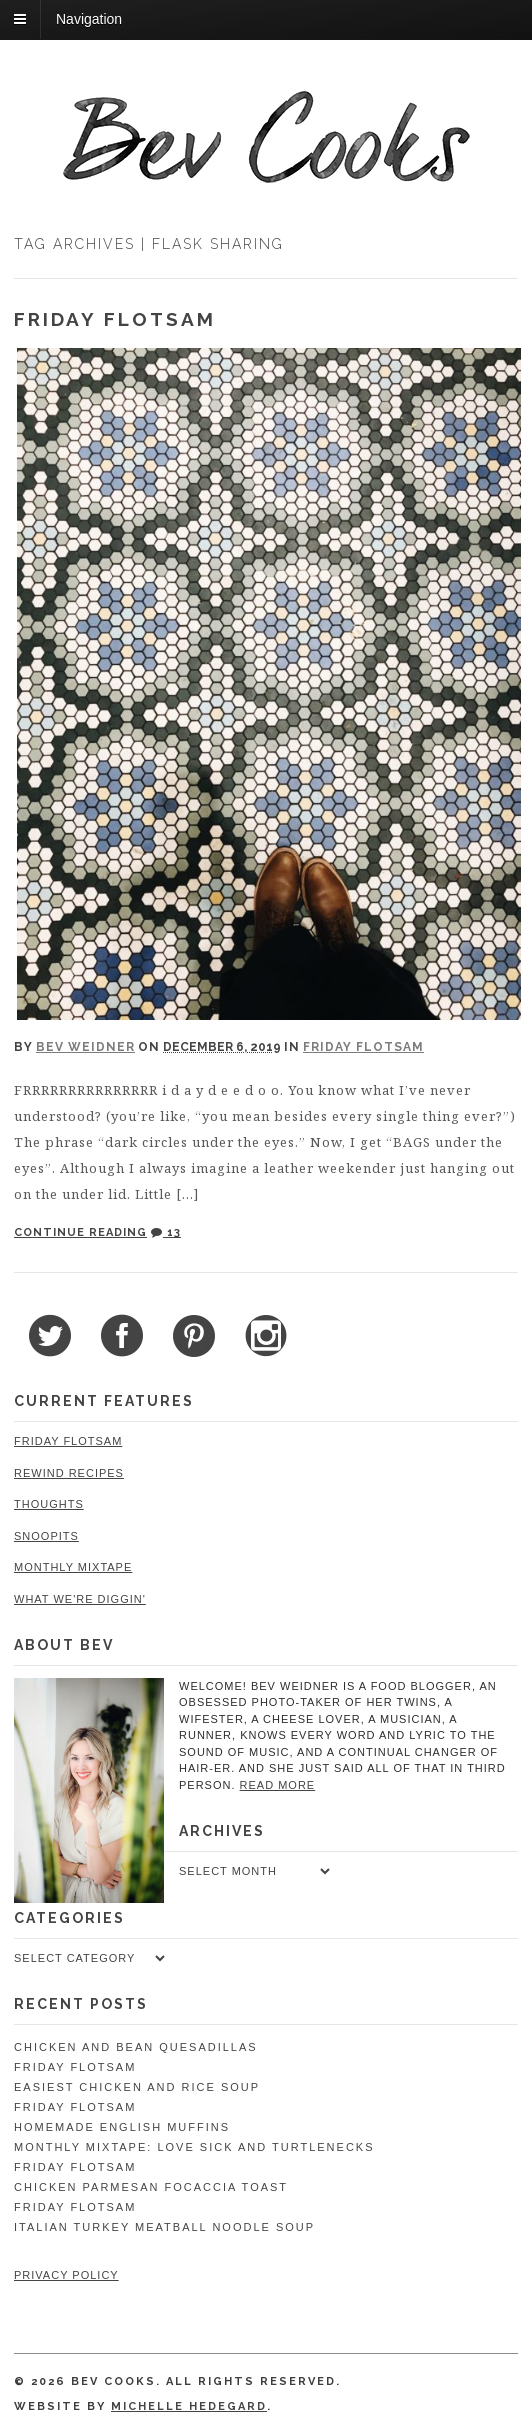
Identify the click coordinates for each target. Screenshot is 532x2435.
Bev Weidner (85, 1047)
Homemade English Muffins (122, 2127)
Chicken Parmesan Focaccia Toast (151, 2187)
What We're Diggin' (80, 1599)
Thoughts (49, 1504)
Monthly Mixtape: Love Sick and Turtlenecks (194, 2147)
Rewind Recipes (69, 1473)
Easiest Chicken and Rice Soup (137, 2087)
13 (166, 1232)
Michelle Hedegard (189, 2406)
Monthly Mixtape (73, 1567)
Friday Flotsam (115, 319)
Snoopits (46, 1536)
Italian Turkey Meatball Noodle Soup (164, 2227)
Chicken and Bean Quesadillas (136, 2047)
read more (278, 1785)
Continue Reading (80, 1232)
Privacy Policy (66, 2275)
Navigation (89, 19)
